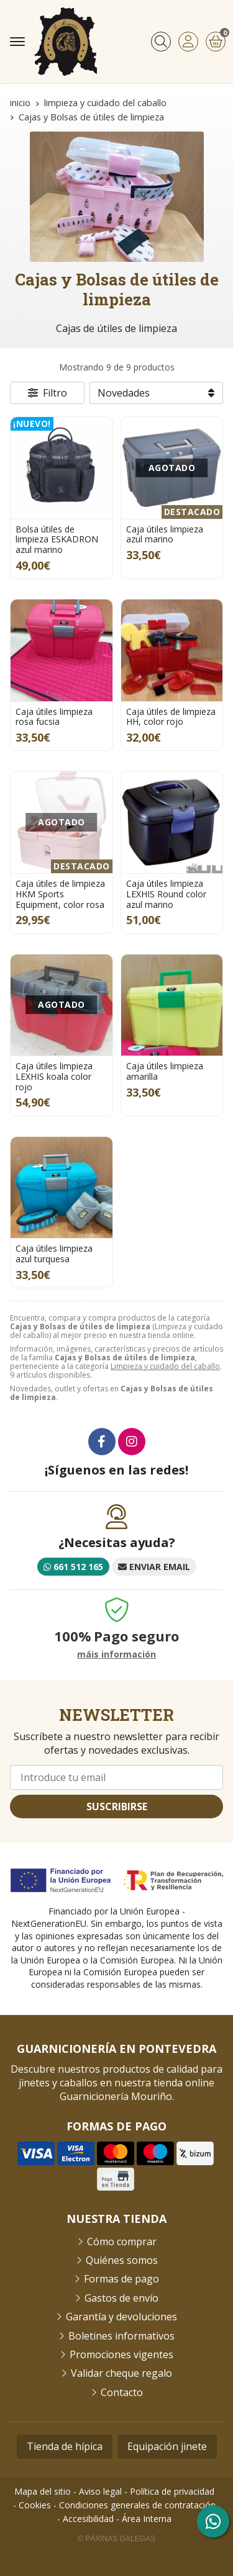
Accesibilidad (88, 2518)
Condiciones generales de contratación (137, 2505)
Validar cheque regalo (121, 2373)
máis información (116, 1654)
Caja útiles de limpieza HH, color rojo (171, 717)
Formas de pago (121, 2279)
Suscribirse (116, 1806)
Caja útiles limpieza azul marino (164, 534)
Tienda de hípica (65, 2446)
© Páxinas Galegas (116, 2538)
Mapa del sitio (42, 2491)
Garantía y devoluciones (121, 2316)
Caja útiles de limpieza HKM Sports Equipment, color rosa (60, 893)
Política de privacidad (172, 2491)
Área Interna (146, 2518)
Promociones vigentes (121, 2354)
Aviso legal (100, 2491)
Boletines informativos (121, 2336)
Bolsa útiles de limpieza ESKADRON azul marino (57, 539)
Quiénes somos (122, 2260)
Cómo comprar (122, 2241)
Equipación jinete (167, 2446)
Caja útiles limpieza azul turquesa (54, 1253)
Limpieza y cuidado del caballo (165, 1366)
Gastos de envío (121, 2298)
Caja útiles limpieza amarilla (164, 1071)
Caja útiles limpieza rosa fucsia (54, 717)
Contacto (122, 2392)
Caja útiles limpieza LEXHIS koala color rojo (54, 1076)
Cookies (35, 2505)
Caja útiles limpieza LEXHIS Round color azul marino (166, 893)
